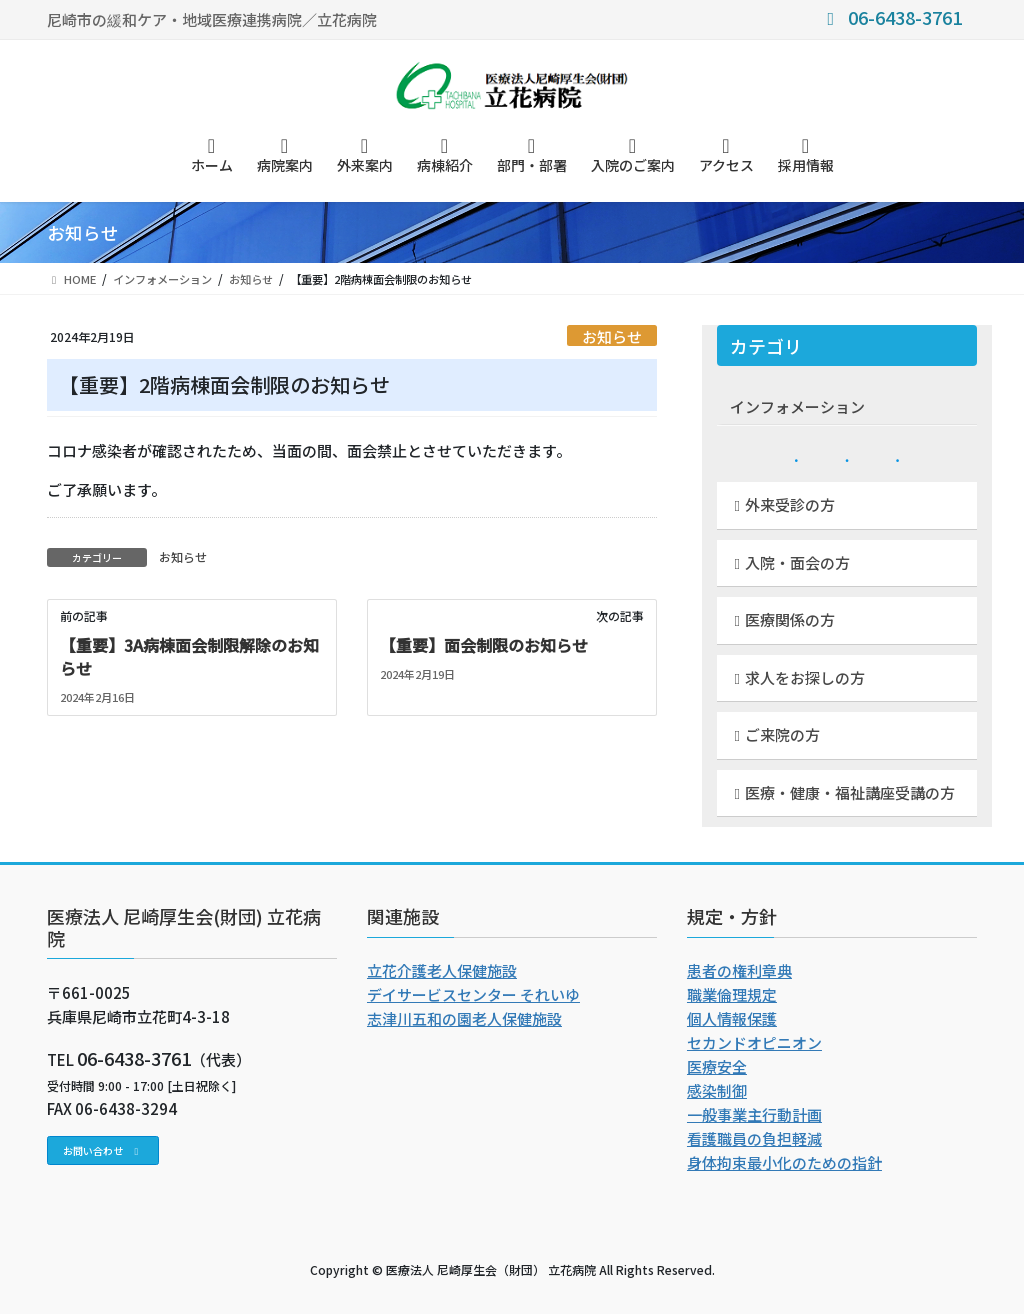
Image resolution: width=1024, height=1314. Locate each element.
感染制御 (717, 1090)
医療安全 (717, 1066)
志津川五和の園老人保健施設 (464, 1018)
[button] (103, 1150)
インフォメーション (797, 406)
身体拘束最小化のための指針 (784, 1162)
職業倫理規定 (732, 994)
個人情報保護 (732, 1018)
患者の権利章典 (739, 970)
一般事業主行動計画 (754, 1114)
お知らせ (612, 336)
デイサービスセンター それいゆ (473, 994)
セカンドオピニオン (754, 1042)
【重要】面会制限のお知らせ (484, 645)
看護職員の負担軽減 (754, 1138)
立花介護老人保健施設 (442, 970)
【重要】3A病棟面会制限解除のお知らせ (189, 656)
